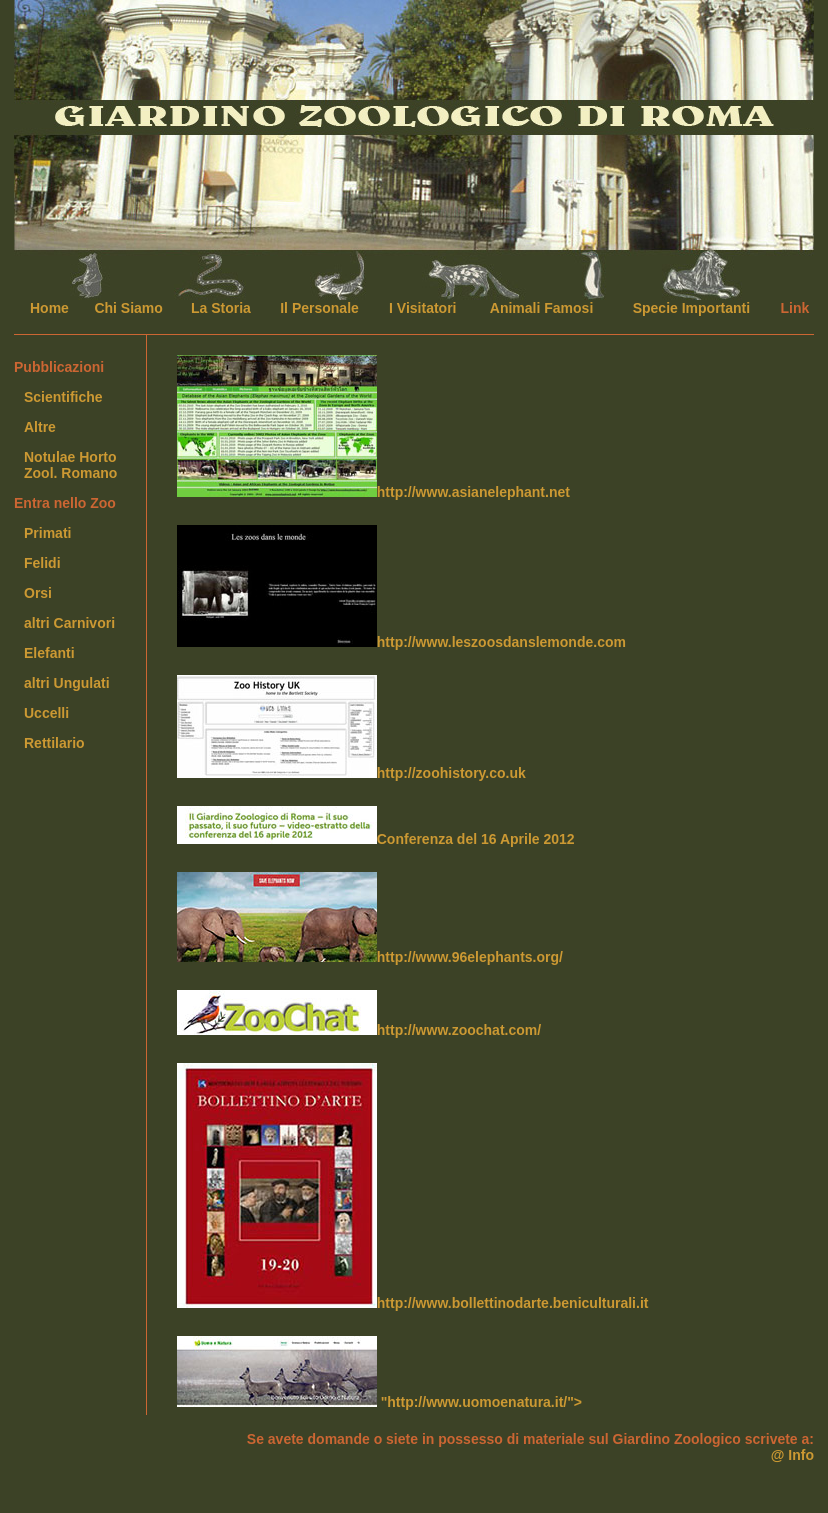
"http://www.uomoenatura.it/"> (379, 1373)
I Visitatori (422, 308)
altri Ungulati (67, 683)
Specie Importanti (691, 308)
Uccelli (46, 713)
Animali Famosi (541, 308)
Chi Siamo (128, 308)
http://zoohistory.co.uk (351, 728)
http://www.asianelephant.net (373, 427)
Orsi (38, 593)
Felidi (42, 563)
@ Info (792, 1455)
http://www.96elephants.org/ (370, 918)
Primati (47, 533)
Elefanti (49, 653)
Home (49, 308)
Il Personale (319, 308)
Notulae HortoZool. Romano (70, 465)
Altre (40, 427)
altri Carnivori (69, 623)
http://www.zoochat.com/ (359, 1014)
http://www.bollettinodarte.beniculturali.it (413, 1187)
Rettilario (54, 743)
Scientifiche (63, 397)
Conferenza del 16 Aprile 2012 (376, 826)
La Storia (221, 308)
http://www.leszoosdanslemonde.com (401, 587)
